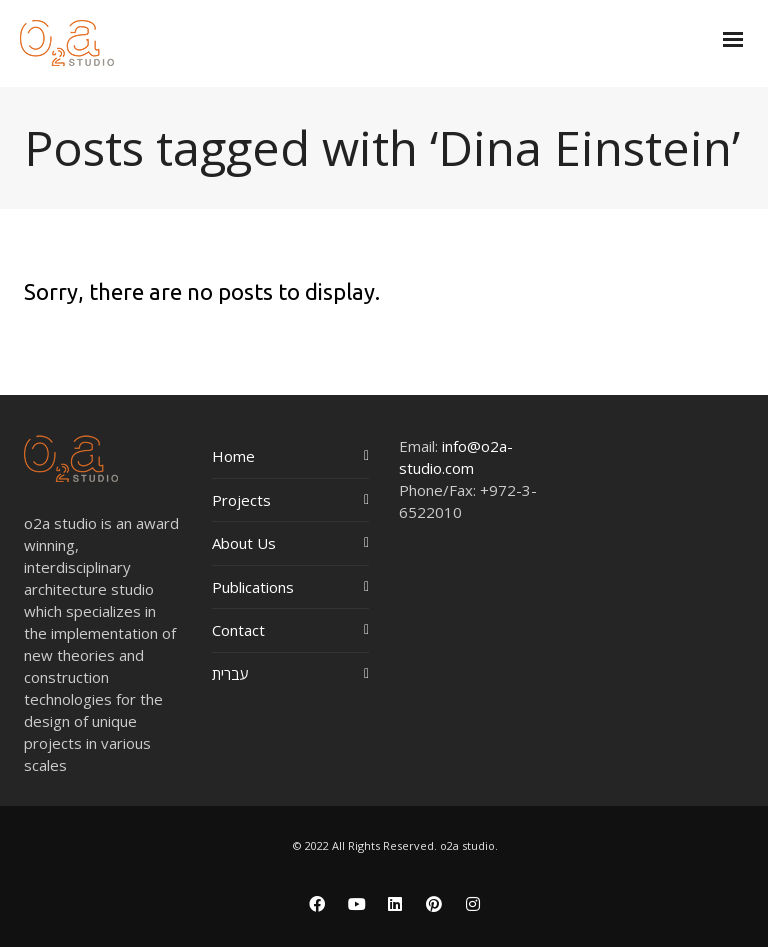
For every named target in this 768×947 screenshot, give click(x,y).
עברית (230, 674)
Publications (253, 587)
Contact (238, 630)
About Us (244, 543)
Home (233, 456)
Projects (241, 500)
